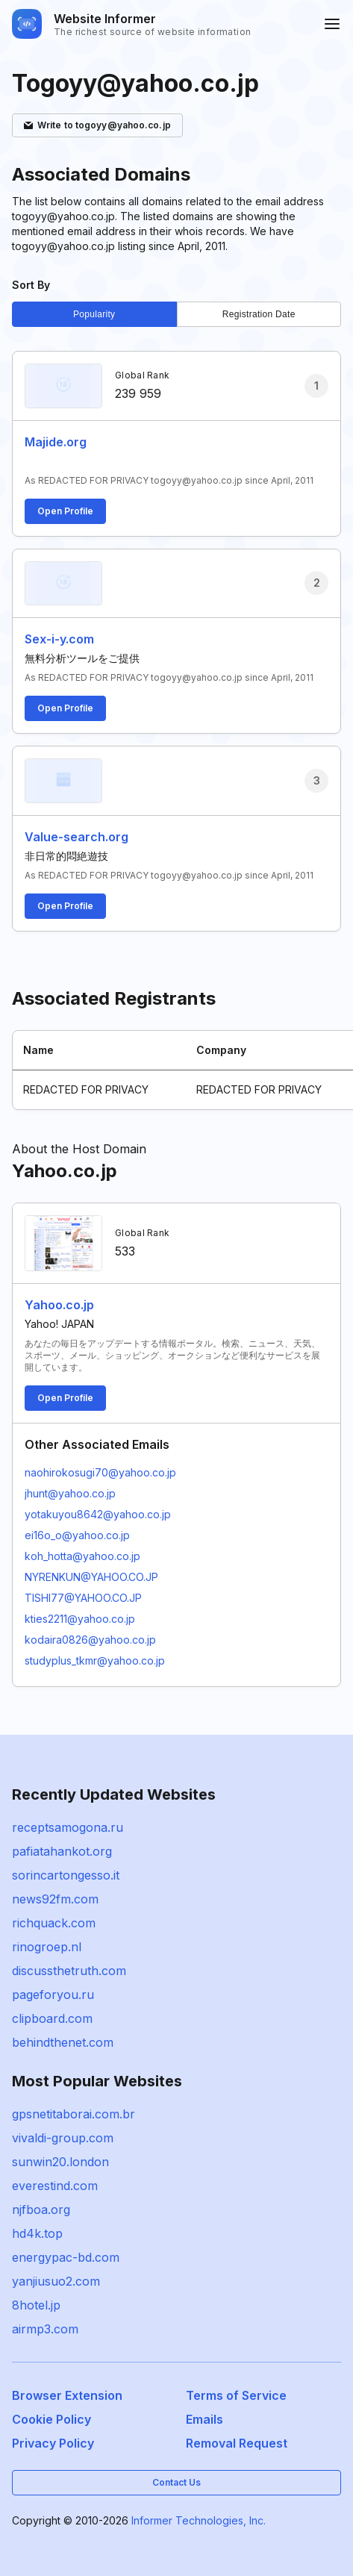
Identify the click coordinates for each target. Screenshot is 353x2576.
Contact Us (176, 2482)
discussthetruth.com (69, 1970)
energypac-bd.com (65, 2257)
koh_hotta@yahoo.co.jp (82, 1556)
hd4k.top (37, 2233)
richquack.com (54, 1922)
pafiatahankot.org (62, 1851)
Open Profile (65, 511)
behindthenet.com (62, 2042)
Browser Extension (67, 2395)
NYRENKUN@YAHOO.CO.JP (91, 1577)
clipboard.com (52, 2018)
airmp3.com (45, 2328)
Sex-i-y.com (59, 638)
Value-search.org (76, 836)
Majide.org (56, 441)
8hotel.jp (36, 2305)
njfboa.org (41, 2209)
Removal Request (236, 2443)
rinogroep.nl (46, 1946)
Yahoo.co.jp (59, 1304)
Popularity (94, 314)
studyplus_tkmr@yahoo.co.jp (95, 1660)
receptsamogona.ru (67, 1827)
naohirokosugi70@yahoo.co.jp (100, 1472)
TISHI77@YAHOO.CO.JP (83, 1597)
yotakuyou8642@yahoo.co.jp (98, 1514)
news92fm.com (55, 1899)
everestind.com (55, 2185)
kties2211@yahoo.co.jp (80, 1618)
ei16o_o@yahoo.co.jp (77, 1535)
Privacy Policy (53, 2443)
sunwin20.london (60, 2161)
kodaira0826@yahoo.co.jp (90, 1639)
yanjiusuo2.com (56, 2281)
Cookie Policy (51, 2419)
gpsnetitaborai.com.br (73, 2113)
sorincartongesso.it (65, 1875)
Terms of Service (236, 2395)
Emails (204, 2419)
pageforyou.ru (53, 1994)
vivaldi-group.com (62, 2137)
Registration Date (259, 314)
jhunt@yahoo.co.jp (70, 1493)
